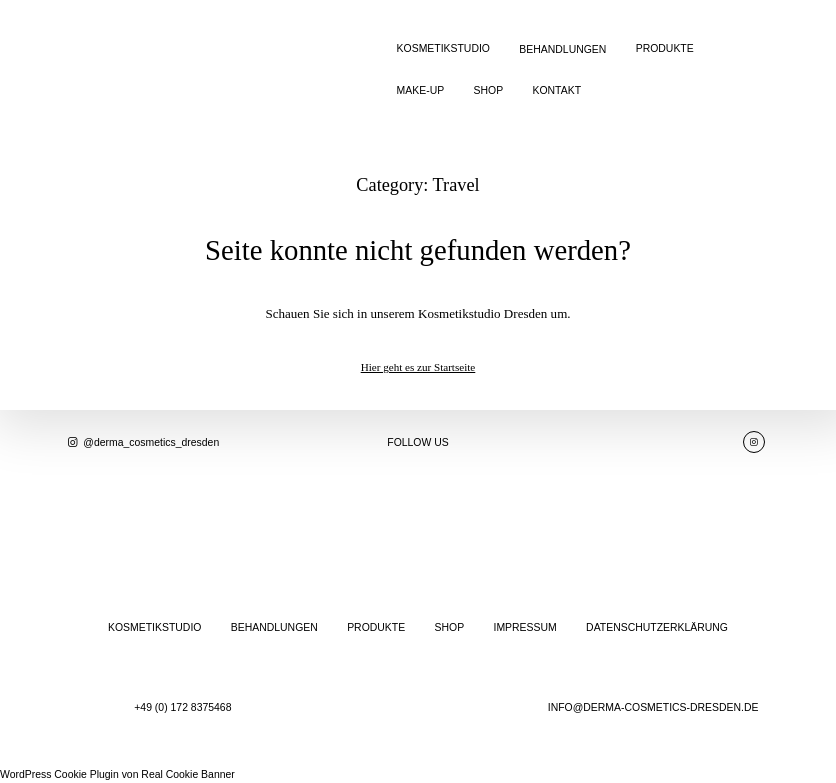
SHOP (489, 90)
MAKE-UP (421, 90)
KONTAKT (557, 90)
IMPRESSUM (525, 627)
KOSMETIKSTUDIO (443, 48)
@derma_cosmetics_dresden (142, 442)
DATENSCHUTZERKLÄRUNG (657, 627)
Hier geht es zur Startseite (418, 367)
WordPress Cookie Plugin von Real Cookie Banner (117, 774)
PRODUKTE (665, 48)
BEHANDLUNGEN (562, 49)
